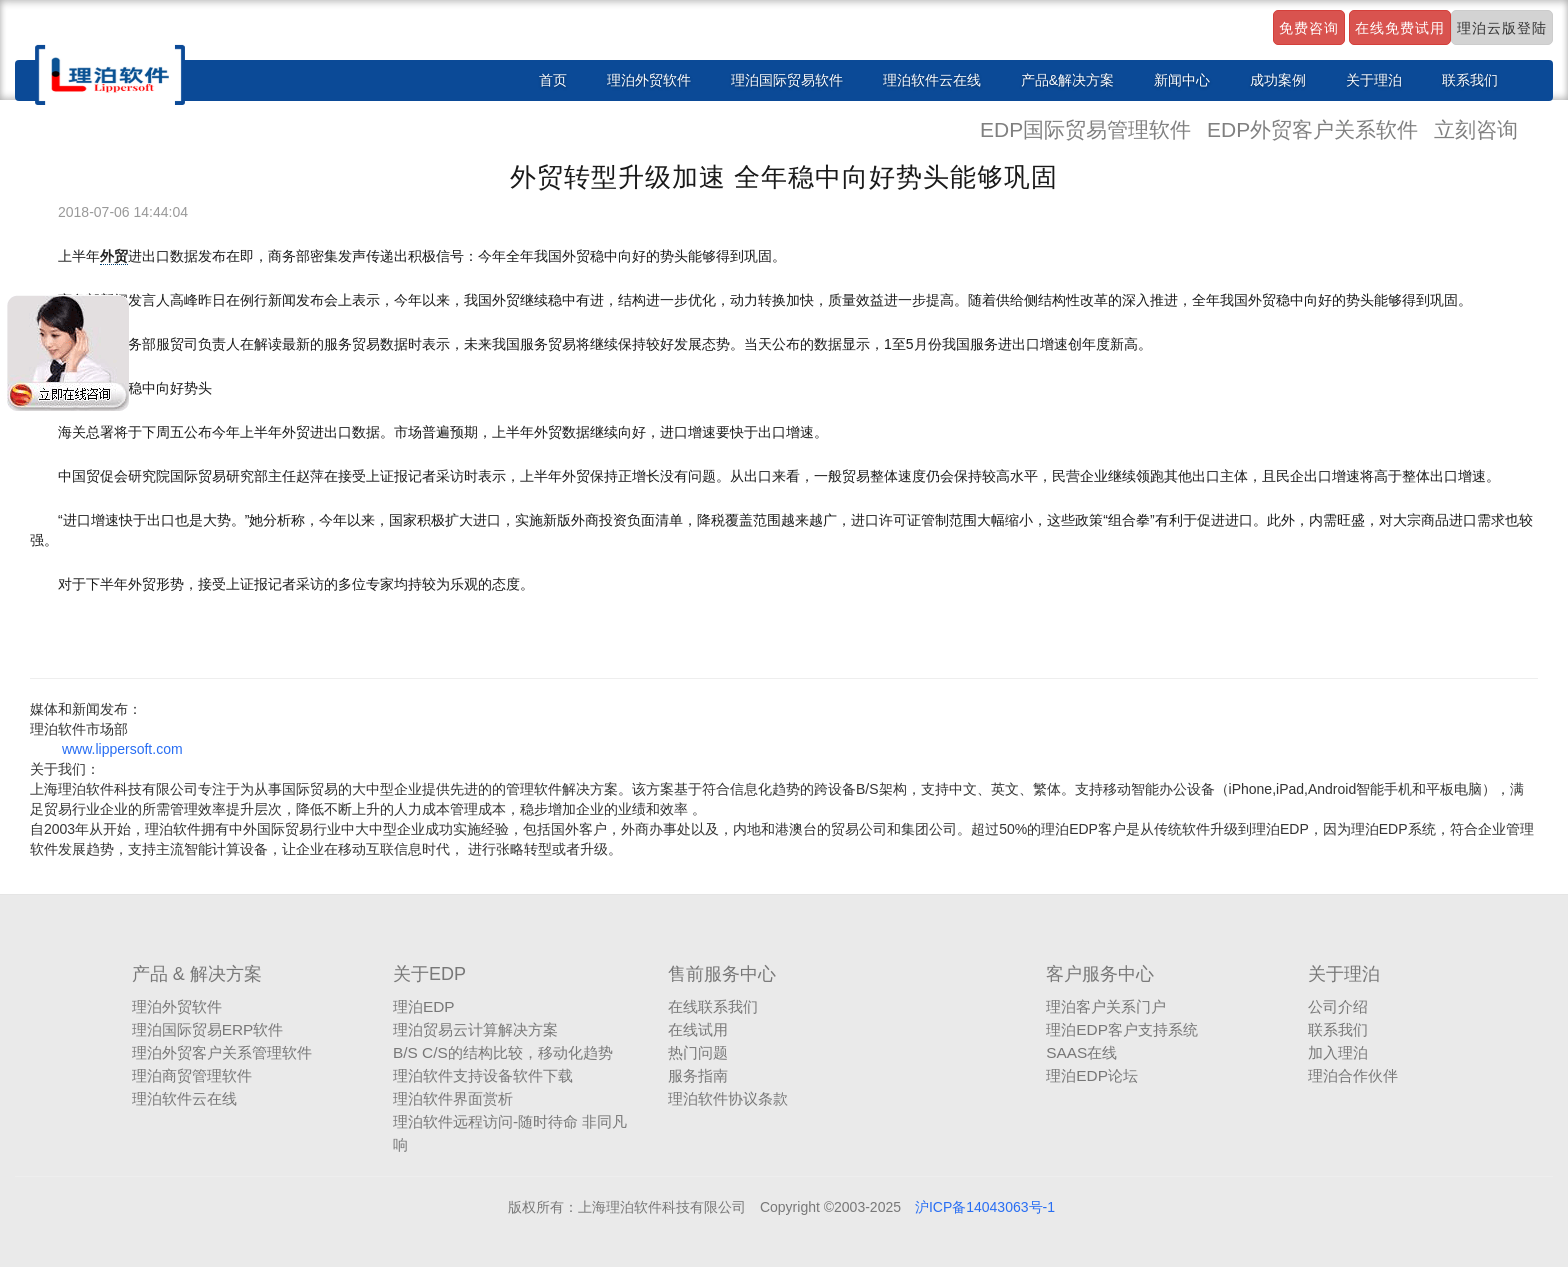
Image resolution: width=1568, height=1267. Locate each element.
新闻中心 (1182, 80)
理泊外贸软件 (649, 80)
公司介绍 (1338, 1006)
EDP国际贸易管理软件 (1088, 129)
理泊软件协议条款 (728, 1098)
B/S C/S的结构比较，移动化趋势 (503, 1052)
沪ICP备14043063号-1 (985, 1207)
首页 (553, 80)
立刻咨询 (1476, 129)
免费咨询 (1309, 28)
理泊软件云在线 (932, 80)
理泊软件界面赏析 (453, 1098)
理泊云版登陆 (1502, 28)
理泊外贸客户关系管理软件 (222, 1052)
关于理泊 (1374, 80)
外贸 (114, 256)
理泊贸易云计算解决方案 (475, 1029)
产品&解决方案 (1067, 80)
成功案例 (1278, 80)
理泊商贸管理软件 (192, 1075)
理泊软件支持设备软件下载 (483, 1075)
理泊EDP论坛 (1092, 1075)
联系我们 (1470, 80)
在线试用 (698, 1029)
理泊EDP (424, 1006)
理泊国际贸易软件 (787, 80)
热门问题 (698, 1052)
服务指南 (698, 1075)
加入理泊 (1338, 1052)
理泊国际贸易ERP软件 (208, 1029)
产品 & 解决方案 (197, 974)
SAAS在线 (1081, 1052)
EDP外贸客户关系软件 (1315, 129)
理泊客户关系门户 (1106, 1006)
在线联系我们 (713, 1006)
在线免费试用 (1400, 28)
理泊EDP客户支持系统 (1122, 1029)
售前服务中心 (722, 974)
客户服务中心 (1100, 974)
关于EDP (429, 974)
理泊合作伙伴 (1353, 1075)
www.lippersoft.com (122, 749)
